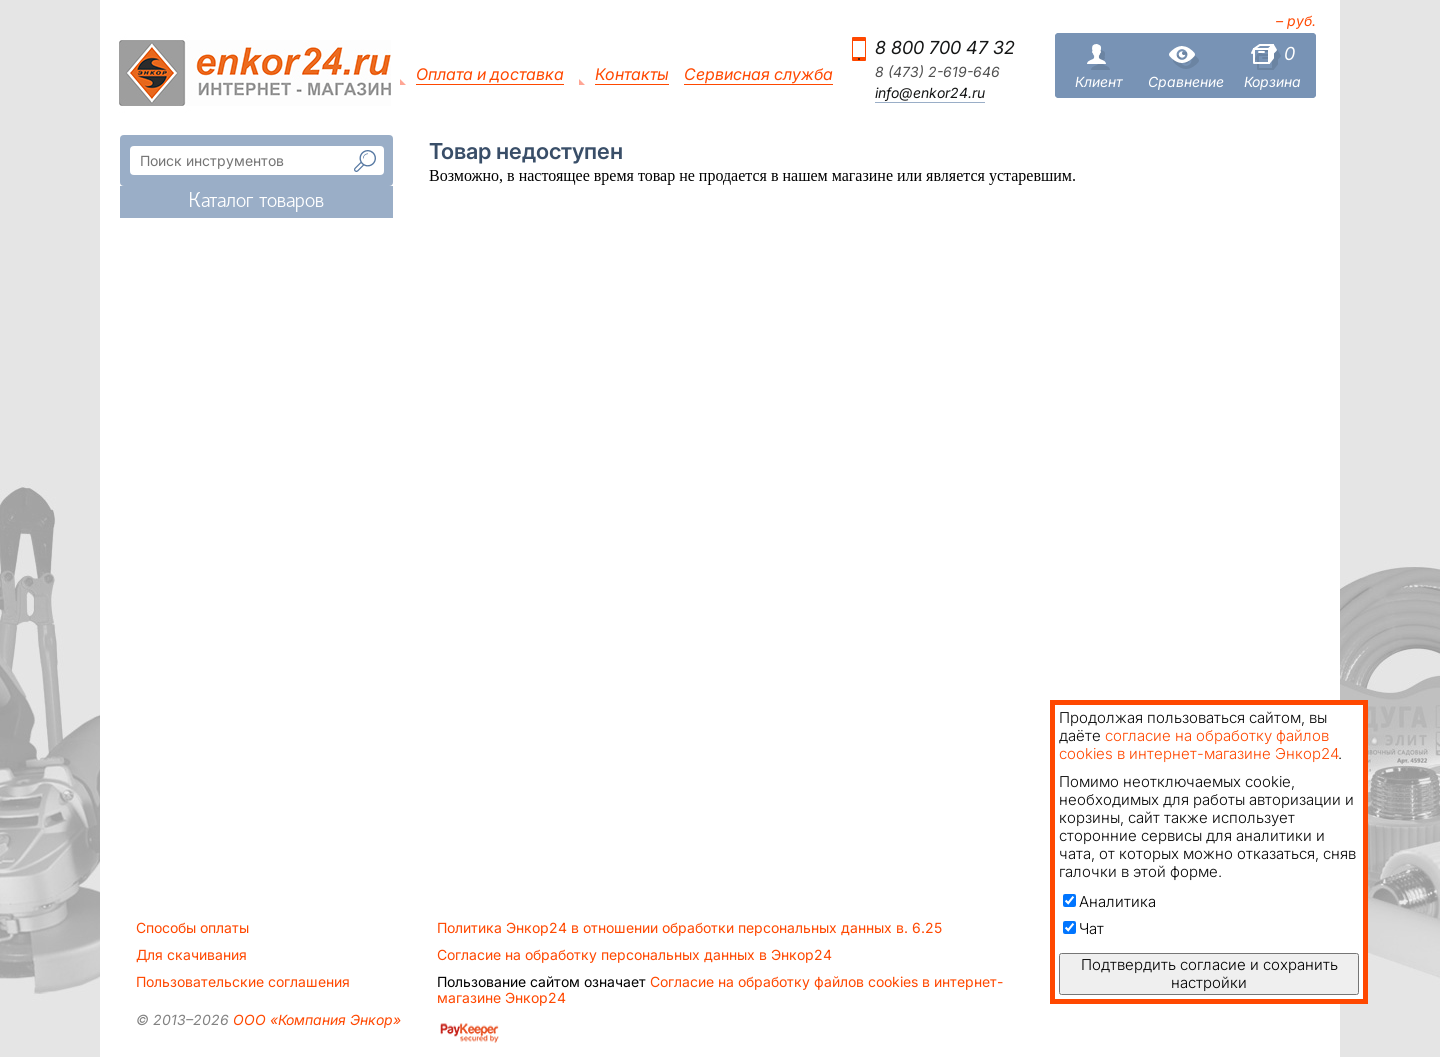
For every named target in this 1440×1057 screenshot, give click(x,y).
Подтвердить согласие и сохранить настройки (1209, 973)
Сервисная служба (758, 74)
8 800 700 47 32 (945, 47)
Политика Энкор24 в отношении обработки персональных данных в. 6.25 (689, 928)
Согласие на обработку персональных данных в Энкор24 (634, 955)
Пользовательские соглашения (243, 982)
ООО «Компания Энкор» (315, 1019)
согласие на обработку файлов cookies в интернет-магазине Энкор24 (1198, 744)
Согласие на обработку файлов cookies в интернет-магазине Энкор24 (720, 990)
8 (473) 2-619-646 (937, 72)
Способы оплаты (192, 928)
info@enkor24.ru (930, 93)
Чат (1083, 928)
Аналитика (1109, 901)
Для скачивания (191, 955)
